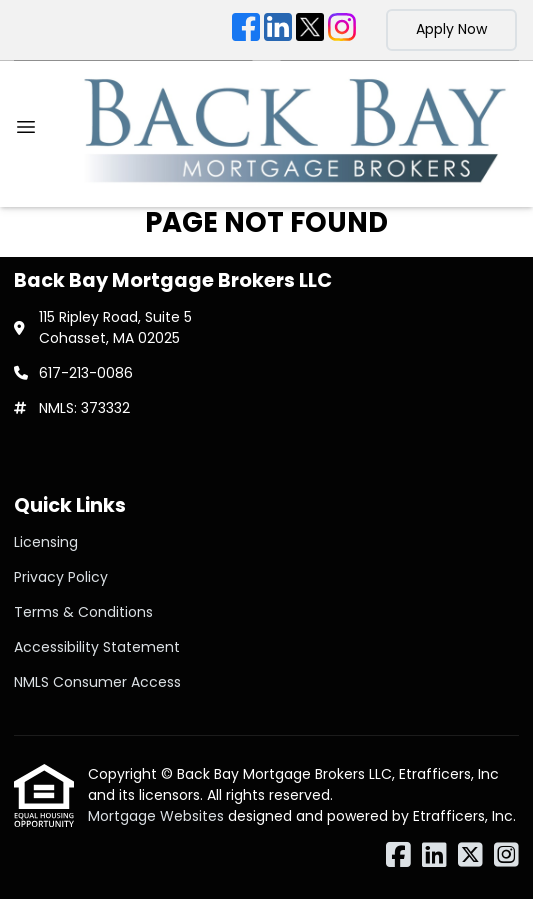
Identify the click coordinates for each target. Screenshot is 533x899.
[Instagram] (342, 30)
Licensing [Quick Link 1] (46, 542)
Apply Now (451, 29)
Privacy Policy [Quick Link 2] (61, 577)
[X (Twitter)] (310, 30)
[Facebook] (246, 30)
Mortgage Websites (158, 816)
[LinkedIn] (278, 30)
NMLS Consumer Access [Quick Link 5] (97, 682)
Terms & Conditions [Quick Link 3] (83, 612)
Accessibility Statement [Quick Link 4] (97, 647)
